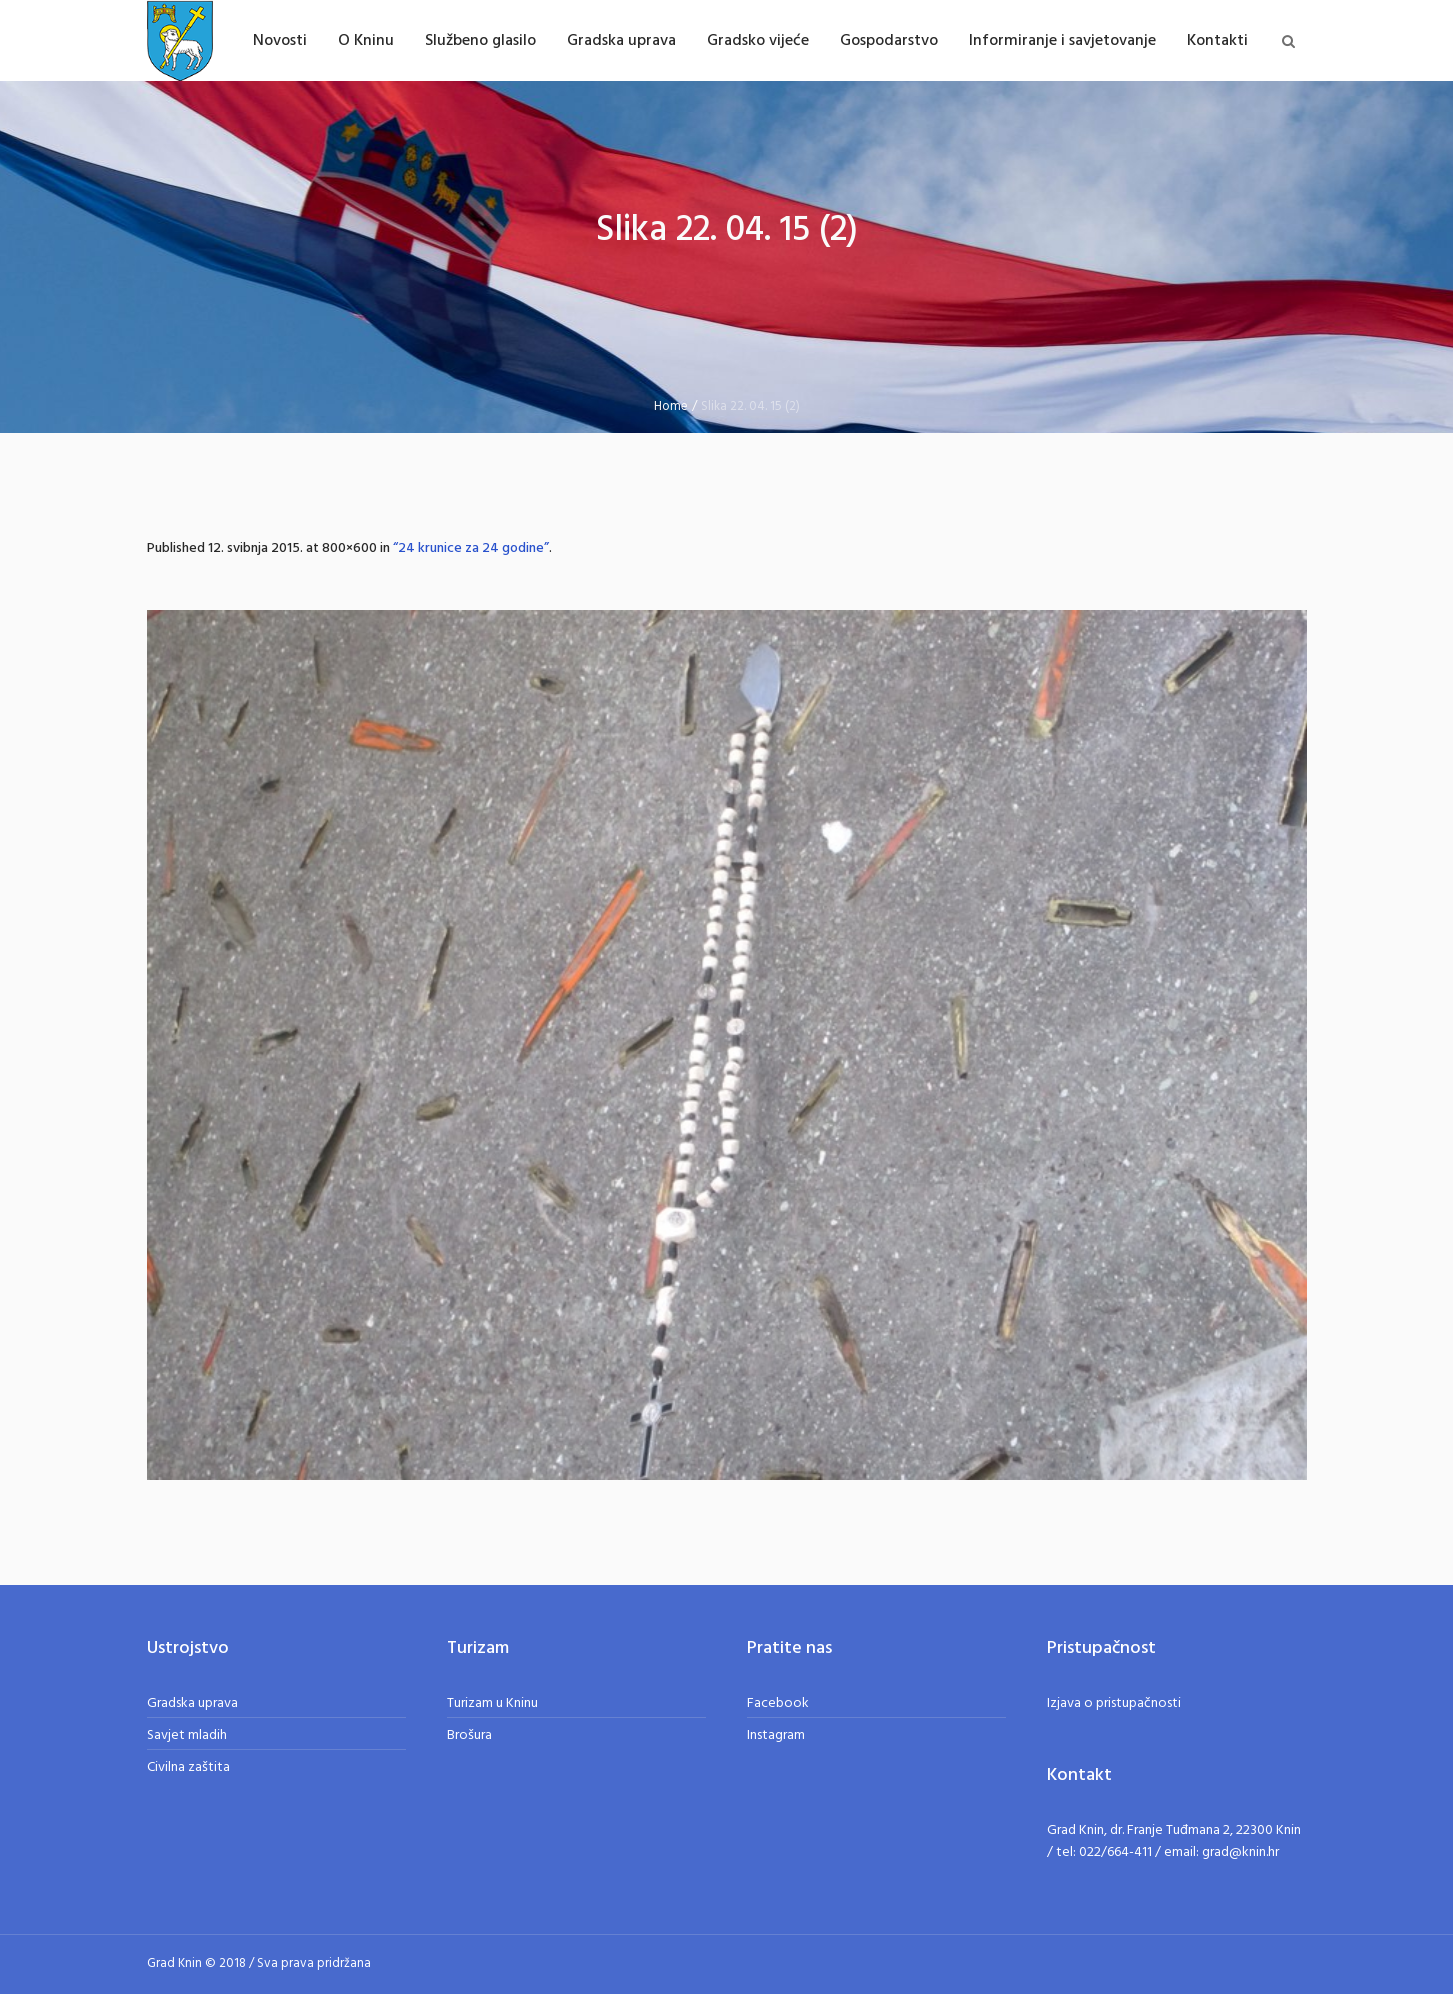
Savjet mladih (187, 1735)
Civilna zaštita (188, 1767)
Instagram (776, 1735)
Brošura (469, 1735)
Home (671, 406)
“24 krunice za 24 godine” (471, 548)
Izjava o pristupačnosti (1114, 1703)
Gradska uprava (192, 1703)
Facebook (778, 1703)
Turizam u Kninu (492, 1703)
